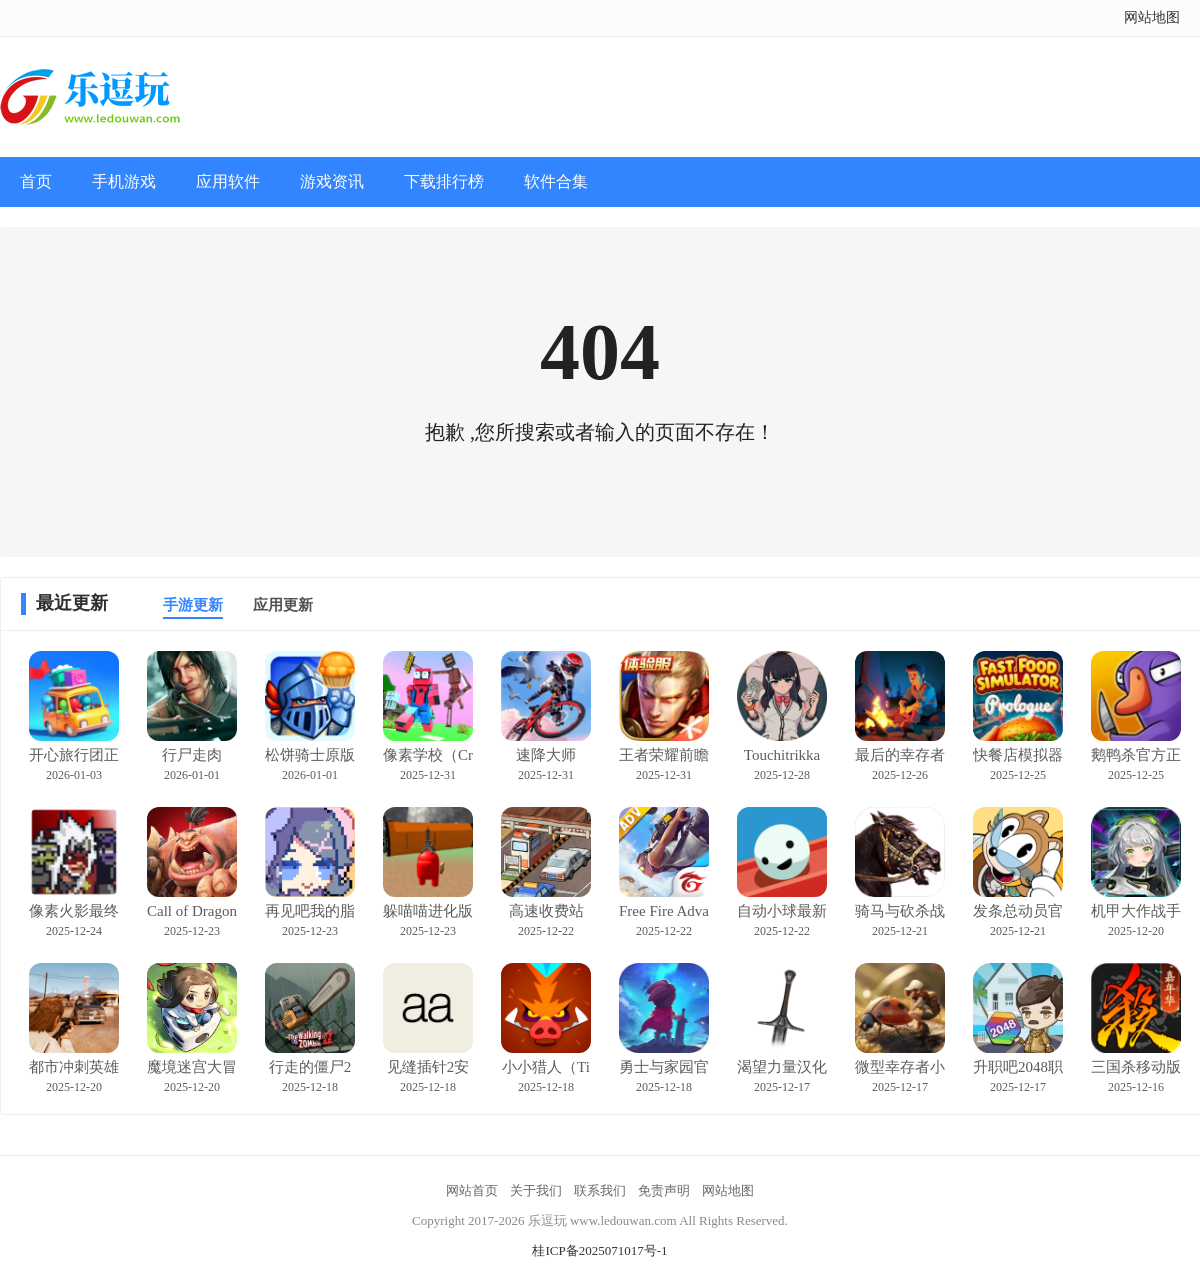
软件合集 (556, 181)
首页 (36, 181)
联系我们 (600, 1190)
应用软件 (228, 181)
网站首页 (472, 1190)
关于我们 (536, 1190)
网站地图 (1152, 17)
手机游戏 (124, 181)
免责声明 (664, 1190)
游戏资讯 (332, 181)
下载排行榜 (444, 181)
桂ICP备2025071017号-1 (599, 1250)
